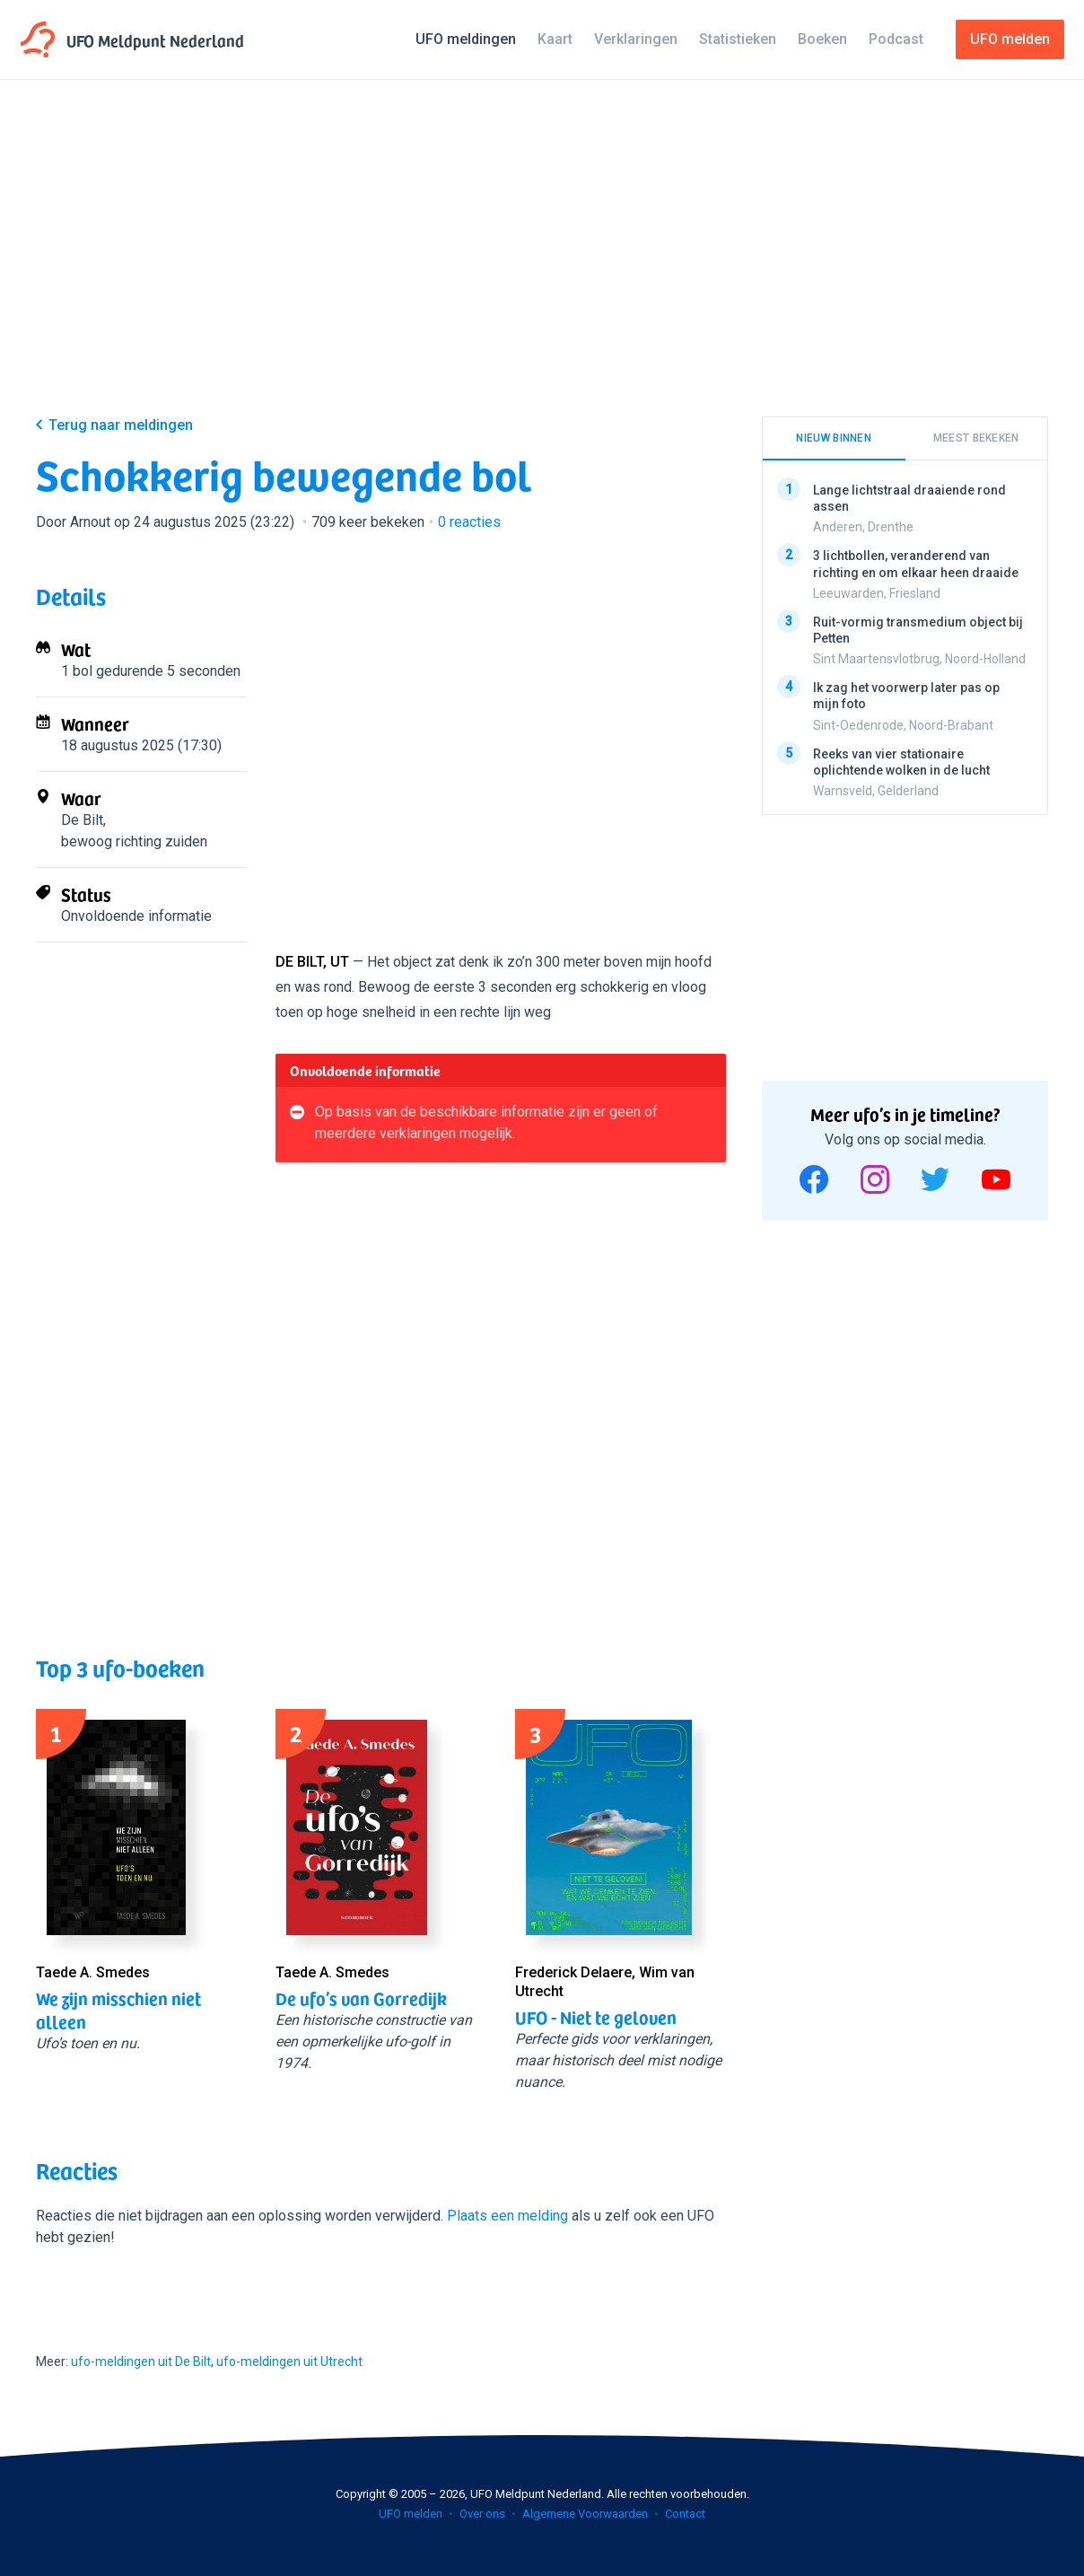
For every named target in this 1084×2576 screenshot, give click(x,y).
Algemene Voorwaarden (585, 2513)
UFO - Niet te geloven (596, 2016)
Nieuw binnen (833, 438)
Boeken (822, 39)
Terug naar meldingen (120, 425)
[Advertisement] (542, 262)
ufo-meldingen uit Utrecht (289, 2361)
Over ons (482, 2513)
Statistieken (737, 39)
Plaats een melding (507, 2215)
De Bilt (82, 819)
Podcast (896, 39)
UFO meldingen (465, 39)
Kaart (555, 39)
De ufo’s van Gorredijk (361, 1998)
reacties (469, 521)
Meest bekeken (976, 438)
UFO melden (410, 2513)
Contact (685, 2513)
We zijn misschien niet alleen (118, 2010)
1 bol (76, 670)
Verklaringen (636, 39)
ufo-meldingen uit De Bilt (141, 2361)
